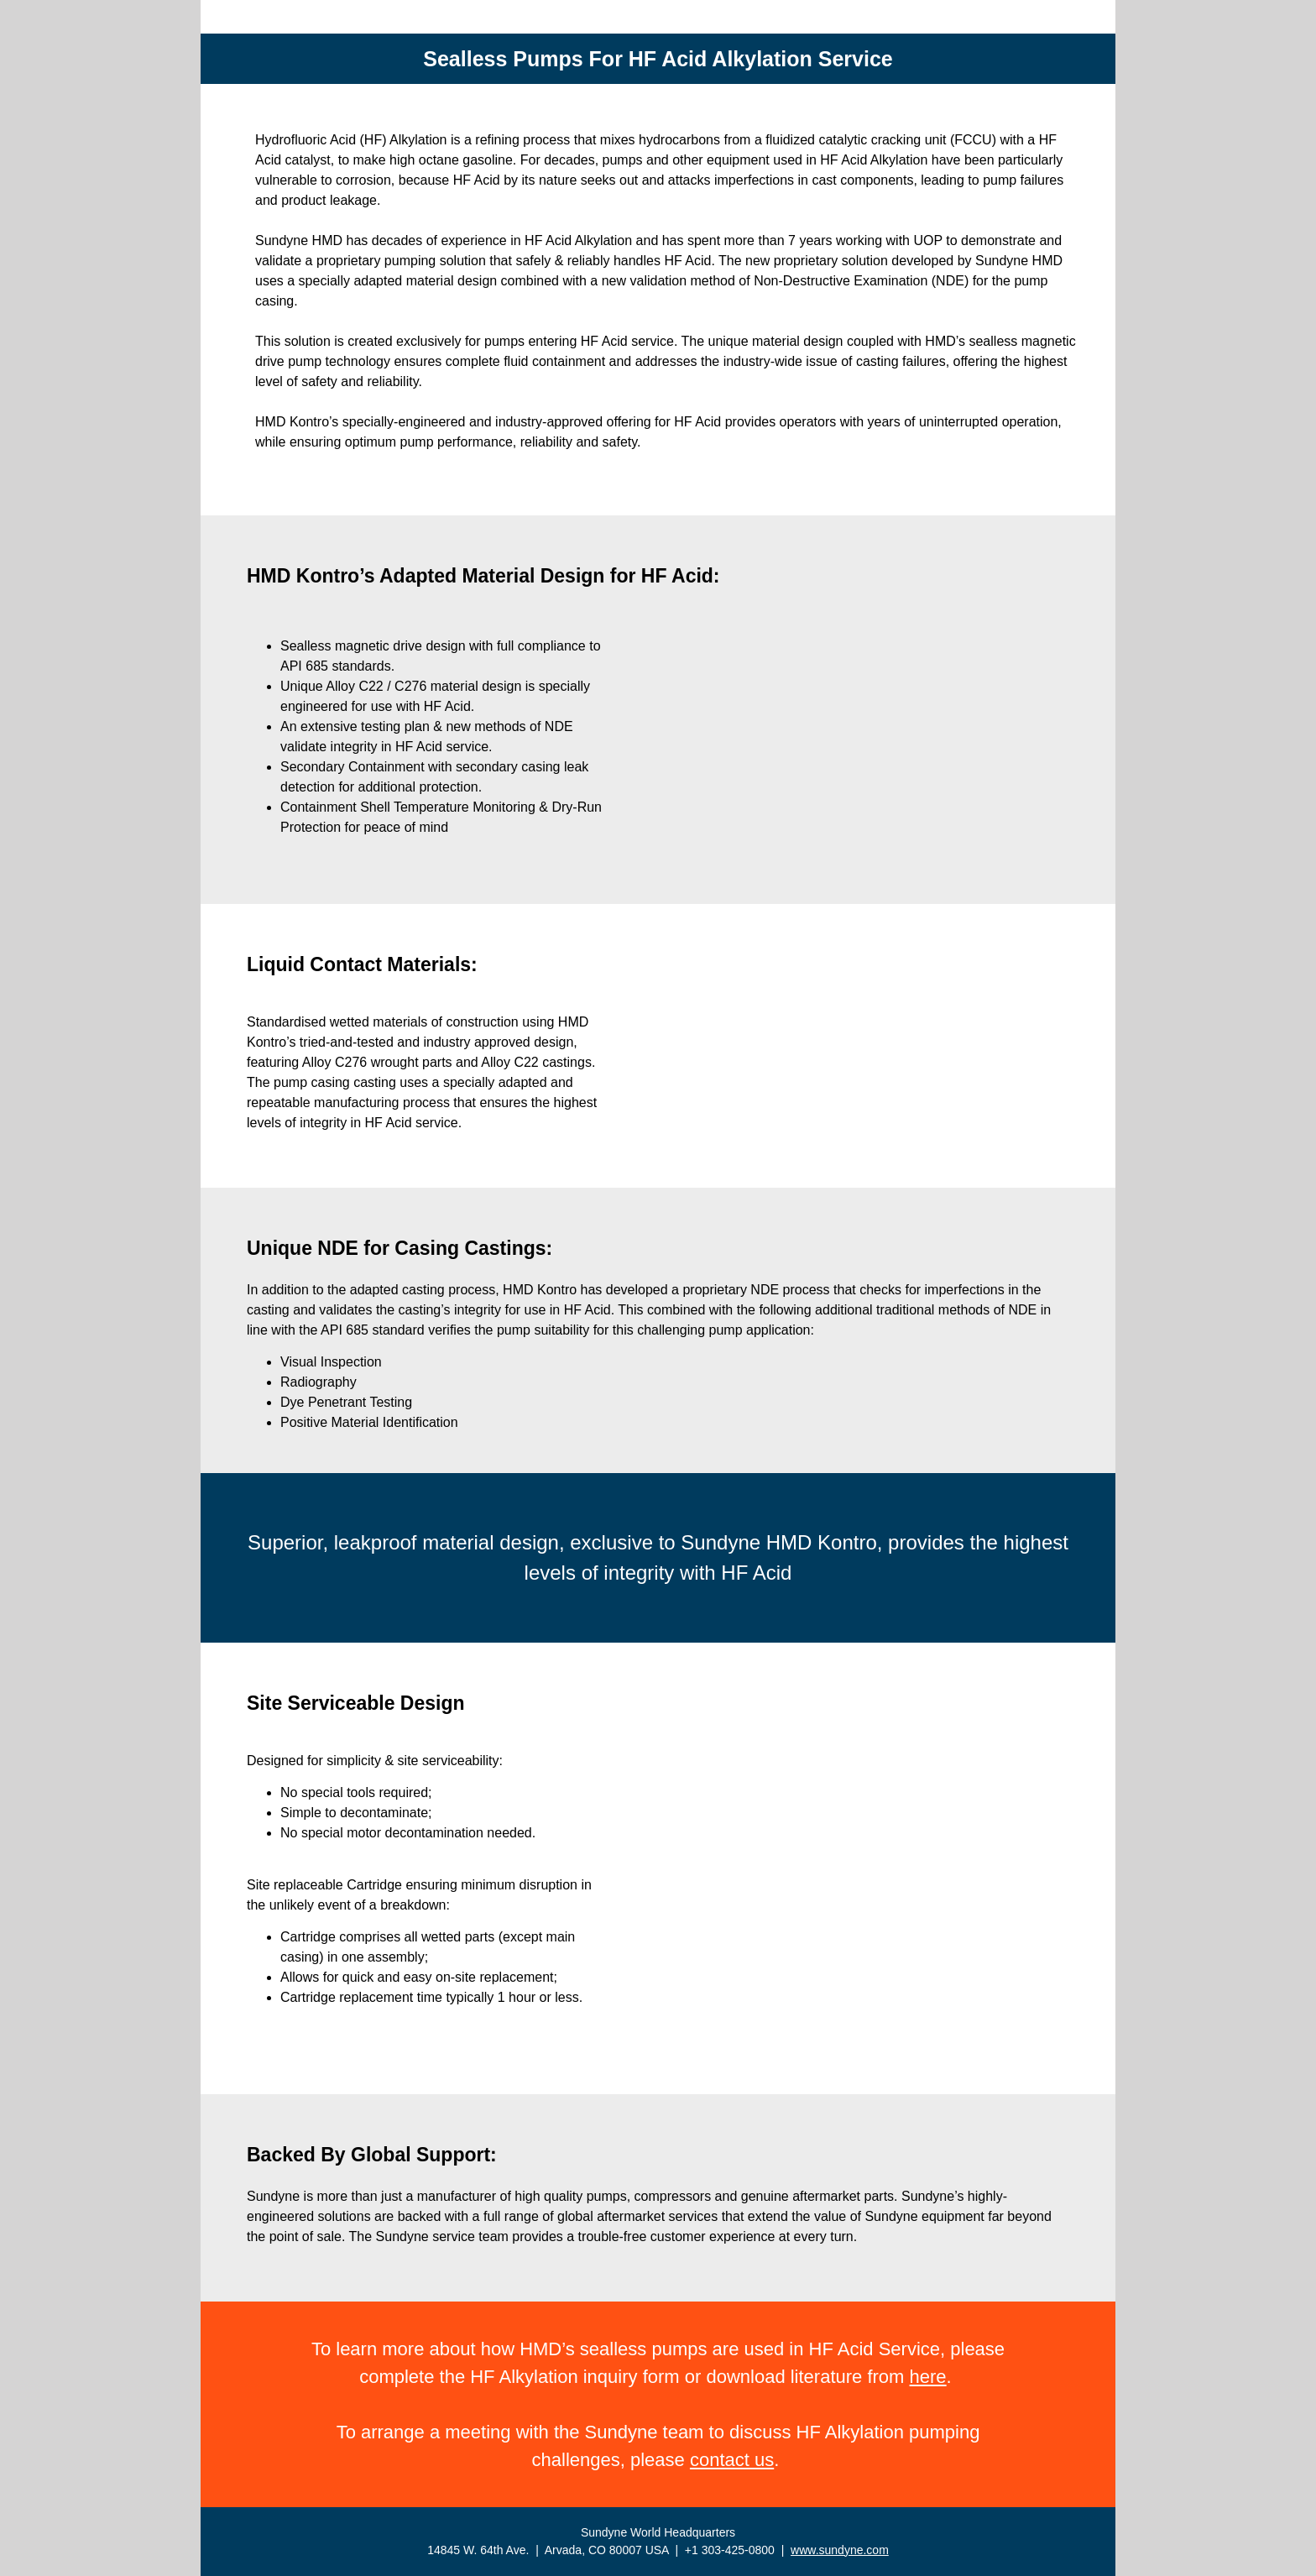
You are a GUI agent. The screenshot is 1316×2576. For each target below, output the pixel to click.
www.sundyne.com (840, 2550)
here (928, 2376)
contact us (732, 2459)
